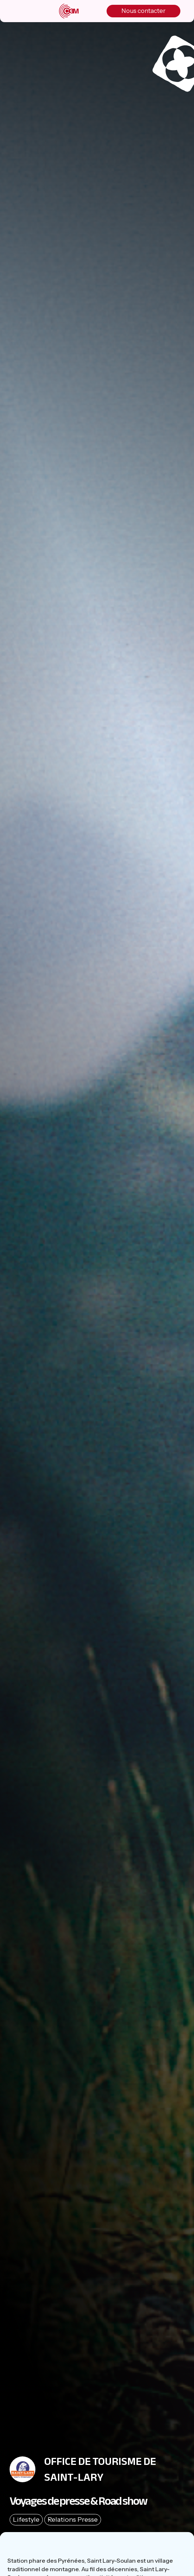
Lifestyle (26, 2519)
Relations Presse (73, 2519)
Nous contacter (143, 10)
